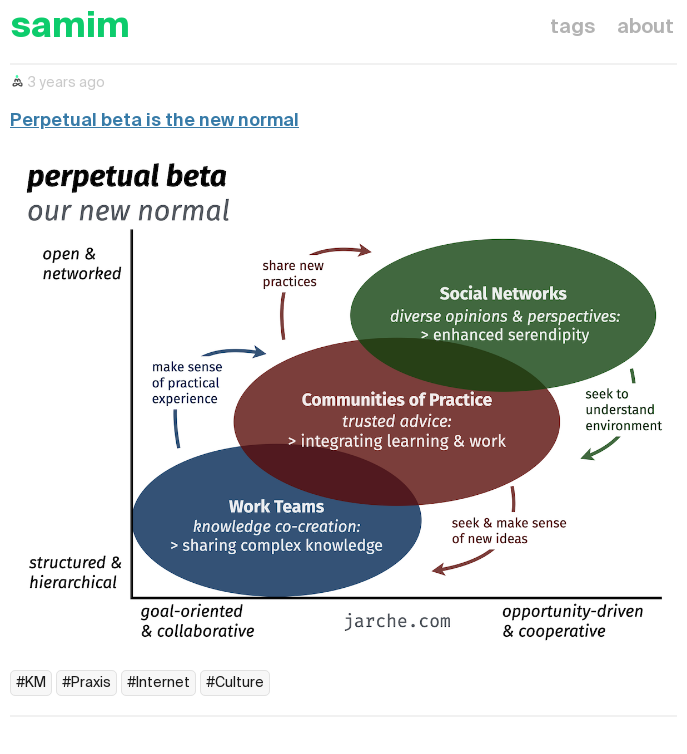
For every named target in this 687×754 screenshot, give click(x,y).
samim (70, 27)
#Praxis (86, 683)
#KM (31, 683)
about (645, 28)
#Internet (158, 683)
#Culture (235, 683)
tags (572, 28)
